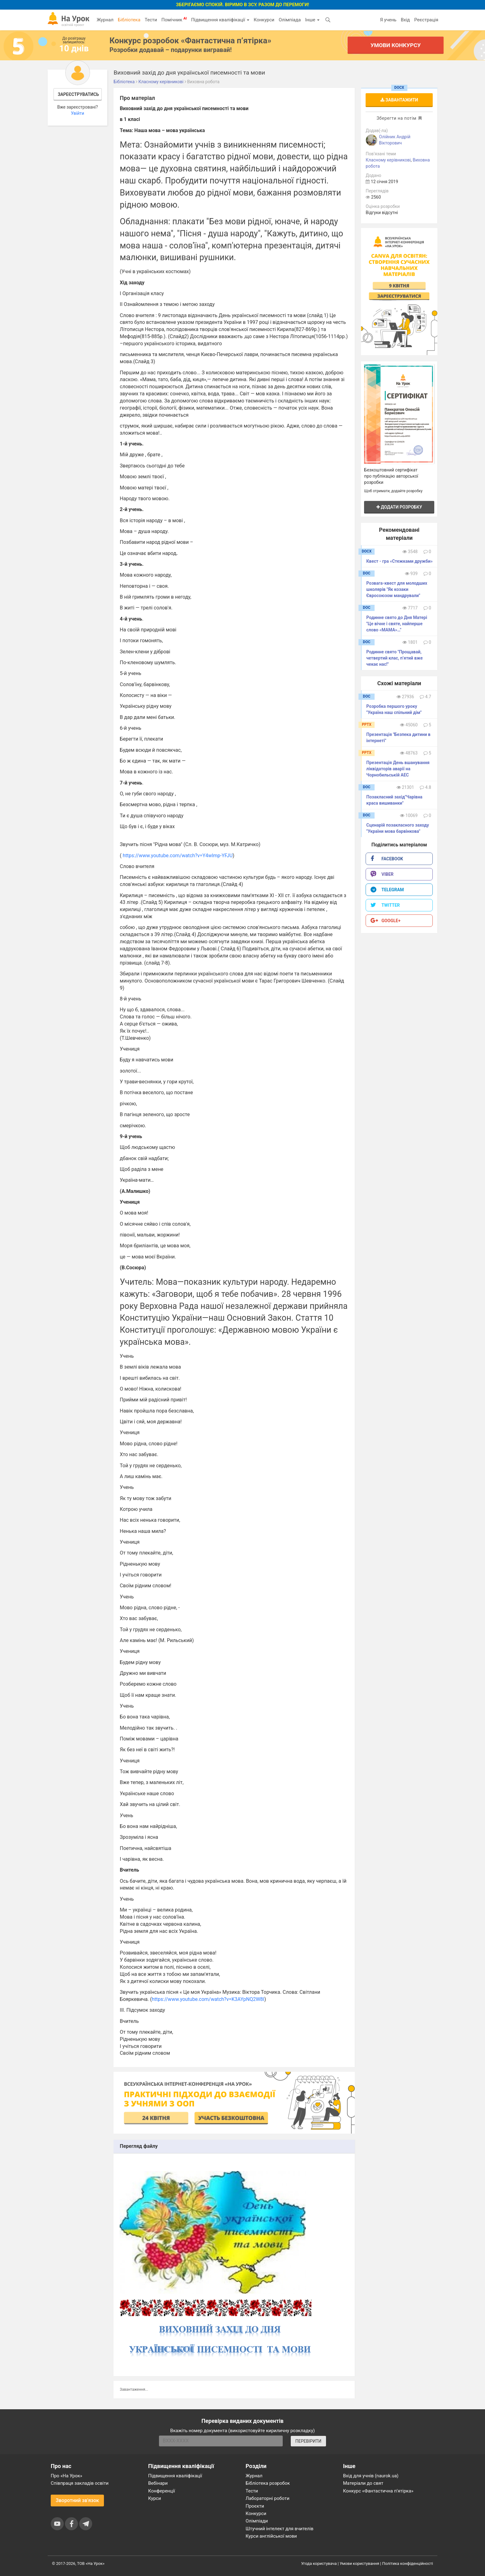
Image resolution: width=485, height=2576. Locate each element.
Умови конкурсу (396, 45)
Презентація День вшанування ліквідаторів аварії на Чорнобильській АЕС (397, 768)
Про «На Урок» (66, 2476)
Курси (154, 2498)
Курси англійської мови (271, 2536)
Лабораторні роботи (268, 2498)
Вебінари (158, 2483)
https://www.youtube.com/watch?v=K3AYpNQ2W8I (208, 1999)
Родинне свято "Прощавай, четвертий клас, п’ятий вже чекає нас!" (394, 658)
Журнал (105, 20)
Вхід (405, 20)
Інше (312, 20)
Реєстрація (426, 20)
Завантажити (399, 99)
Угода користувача (319, 2563)
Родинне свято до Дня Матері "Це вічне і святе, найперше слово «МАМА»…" (396, 623)
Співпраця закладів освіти (80, 2483)
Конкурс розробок (190, 40)
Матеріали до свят (363, 2483)
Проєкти (255, 2506)
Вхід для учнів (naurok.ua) (370, 2476)
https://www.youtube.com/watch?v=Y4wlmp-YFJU (178, 855)
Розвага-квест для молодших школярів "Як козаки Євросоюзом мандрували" (396, 589)
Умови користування (359, 2563)
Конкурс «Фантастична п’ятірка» (378, 2491)
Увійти (77, 113)
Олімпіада (290, 20)
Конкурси (264, 20)
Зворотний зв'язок (77, 2500)
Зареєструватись (78, 94)
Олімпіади (257, 2521)
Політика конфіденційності (407, 2563)
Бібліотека (129, 20)
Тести (151, 20)
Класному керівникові (388, 159)
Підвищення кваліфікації (220, 20)
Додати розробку (399, 507)
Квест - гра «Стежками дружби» (399, 561)
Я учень (388, 20)
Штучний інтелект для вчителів (279, 2528)
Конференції (161, 2491)
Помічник (174, 19)
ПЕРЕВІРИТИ (308, 2441)
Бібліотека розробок (268, 2483)
